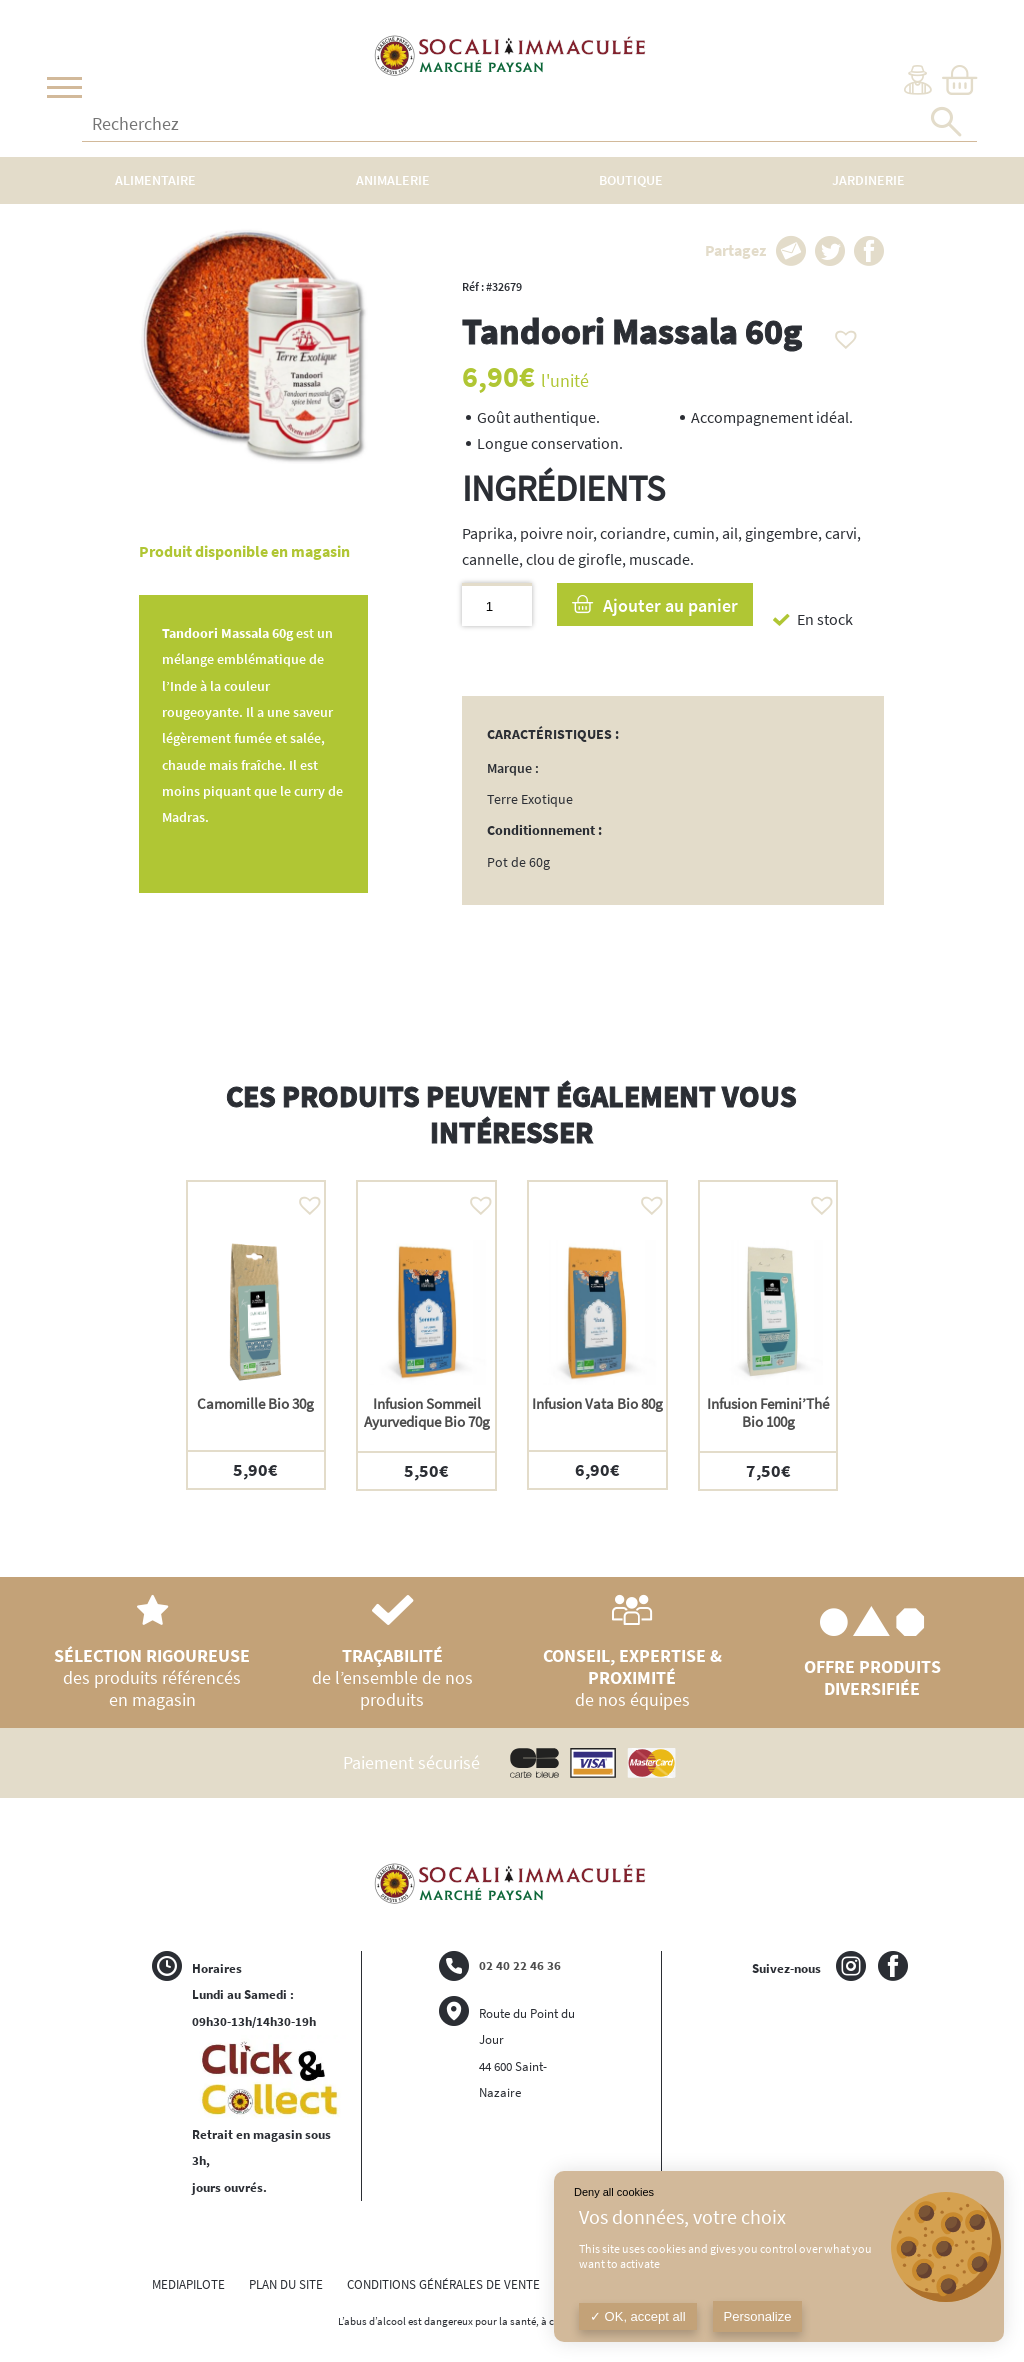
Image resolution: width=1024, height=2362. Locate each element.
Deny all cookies (614, 2192)
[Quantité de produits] (496, 604)
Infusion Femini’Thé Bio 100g (768, 1412)
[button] (841, 334)
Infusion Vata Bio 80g (597, 1403)
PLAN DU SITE (286, 2284)
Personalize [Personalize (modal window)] (758, 2316)
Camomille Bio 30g (255, 1403)
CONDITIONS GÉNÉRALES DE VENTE (443, 2284)
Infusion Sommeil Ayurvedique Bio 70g (427, 1412)
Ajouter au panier (670, 605)
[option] (256, 1335)
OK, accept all (638, 2316)
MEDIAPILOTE (188, 2284)
